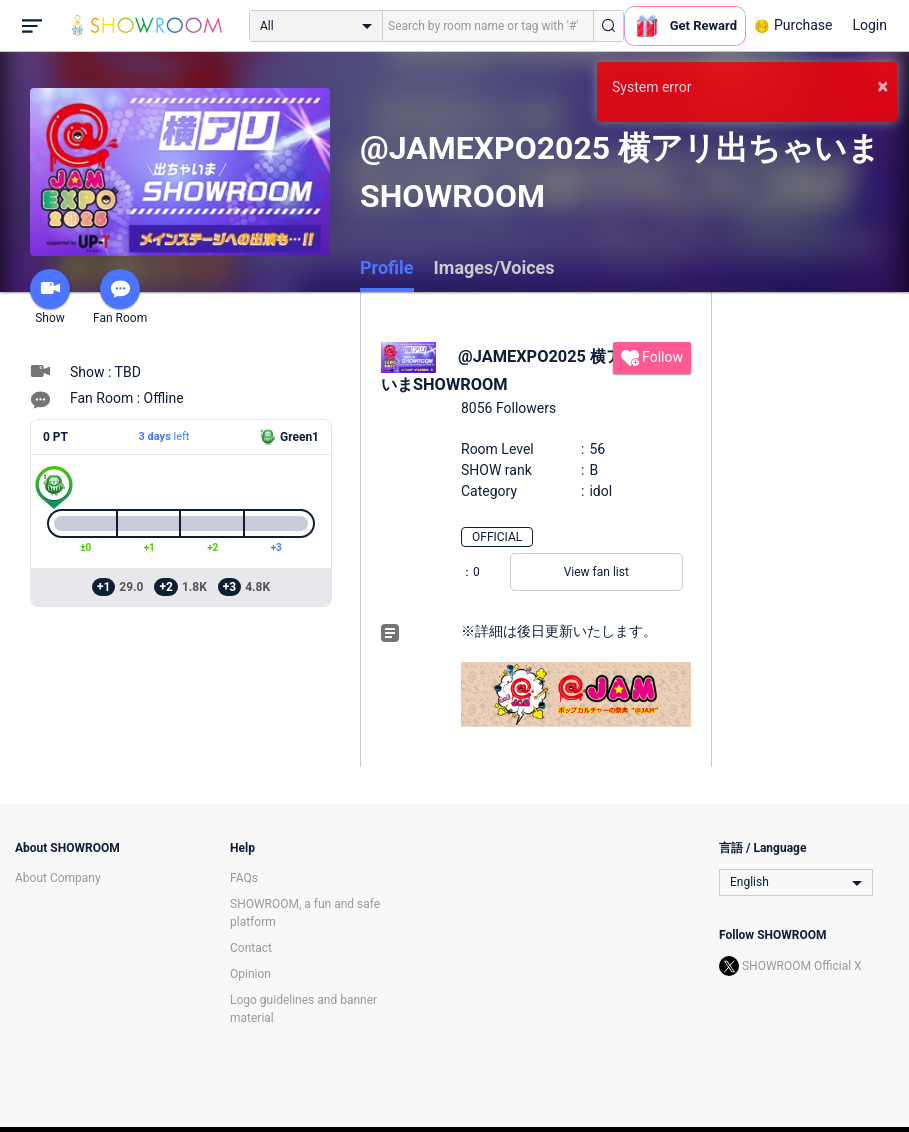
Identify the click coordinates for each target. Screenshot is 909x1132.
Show (50, 297)
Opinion (250, 974)
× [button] (882, 86)
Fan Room (120, 297)
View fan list (596, 572)
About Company (58, 878)
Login (869, 25)
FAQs (244, 878)
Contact (251, 948)
